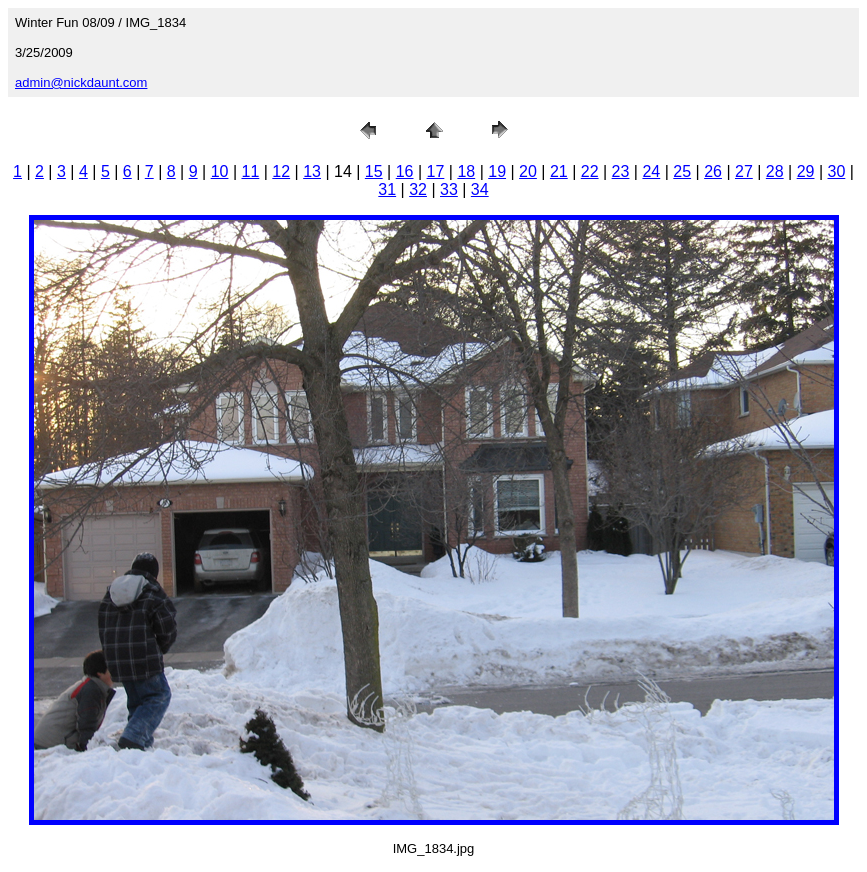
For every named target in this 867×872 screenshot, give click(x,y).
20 (528, 171)
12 (281, 171)
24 (651, 171)
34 (480, 189)
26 (713, 171)
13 (312, 171)
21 (559, 171)
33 (449, 189)
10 (220, 171)
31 (387, 189)
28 (775, 171)
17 (436, 171)
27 (744, 171)
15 (374, 171)
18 (466, 171)
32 (418, 189)
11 (250, 171)
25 (682, 171)
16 (405, 171)
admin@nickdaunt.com (81, 82)
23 (621, 171)
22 (590, 171)
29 (806, 171)
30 (837, 171)
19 (497, 171)
